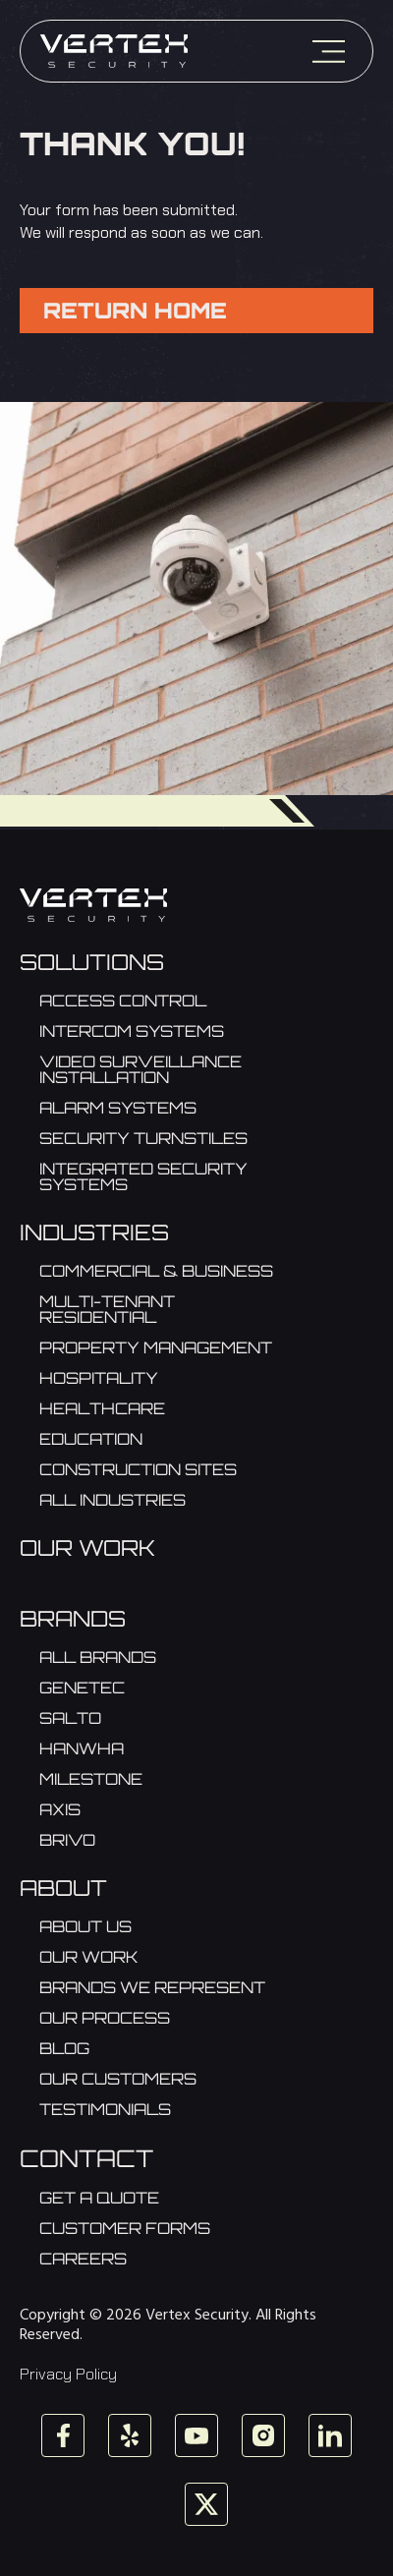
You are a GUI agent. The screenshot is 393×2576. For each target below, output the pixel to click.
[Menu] (329, 51)
